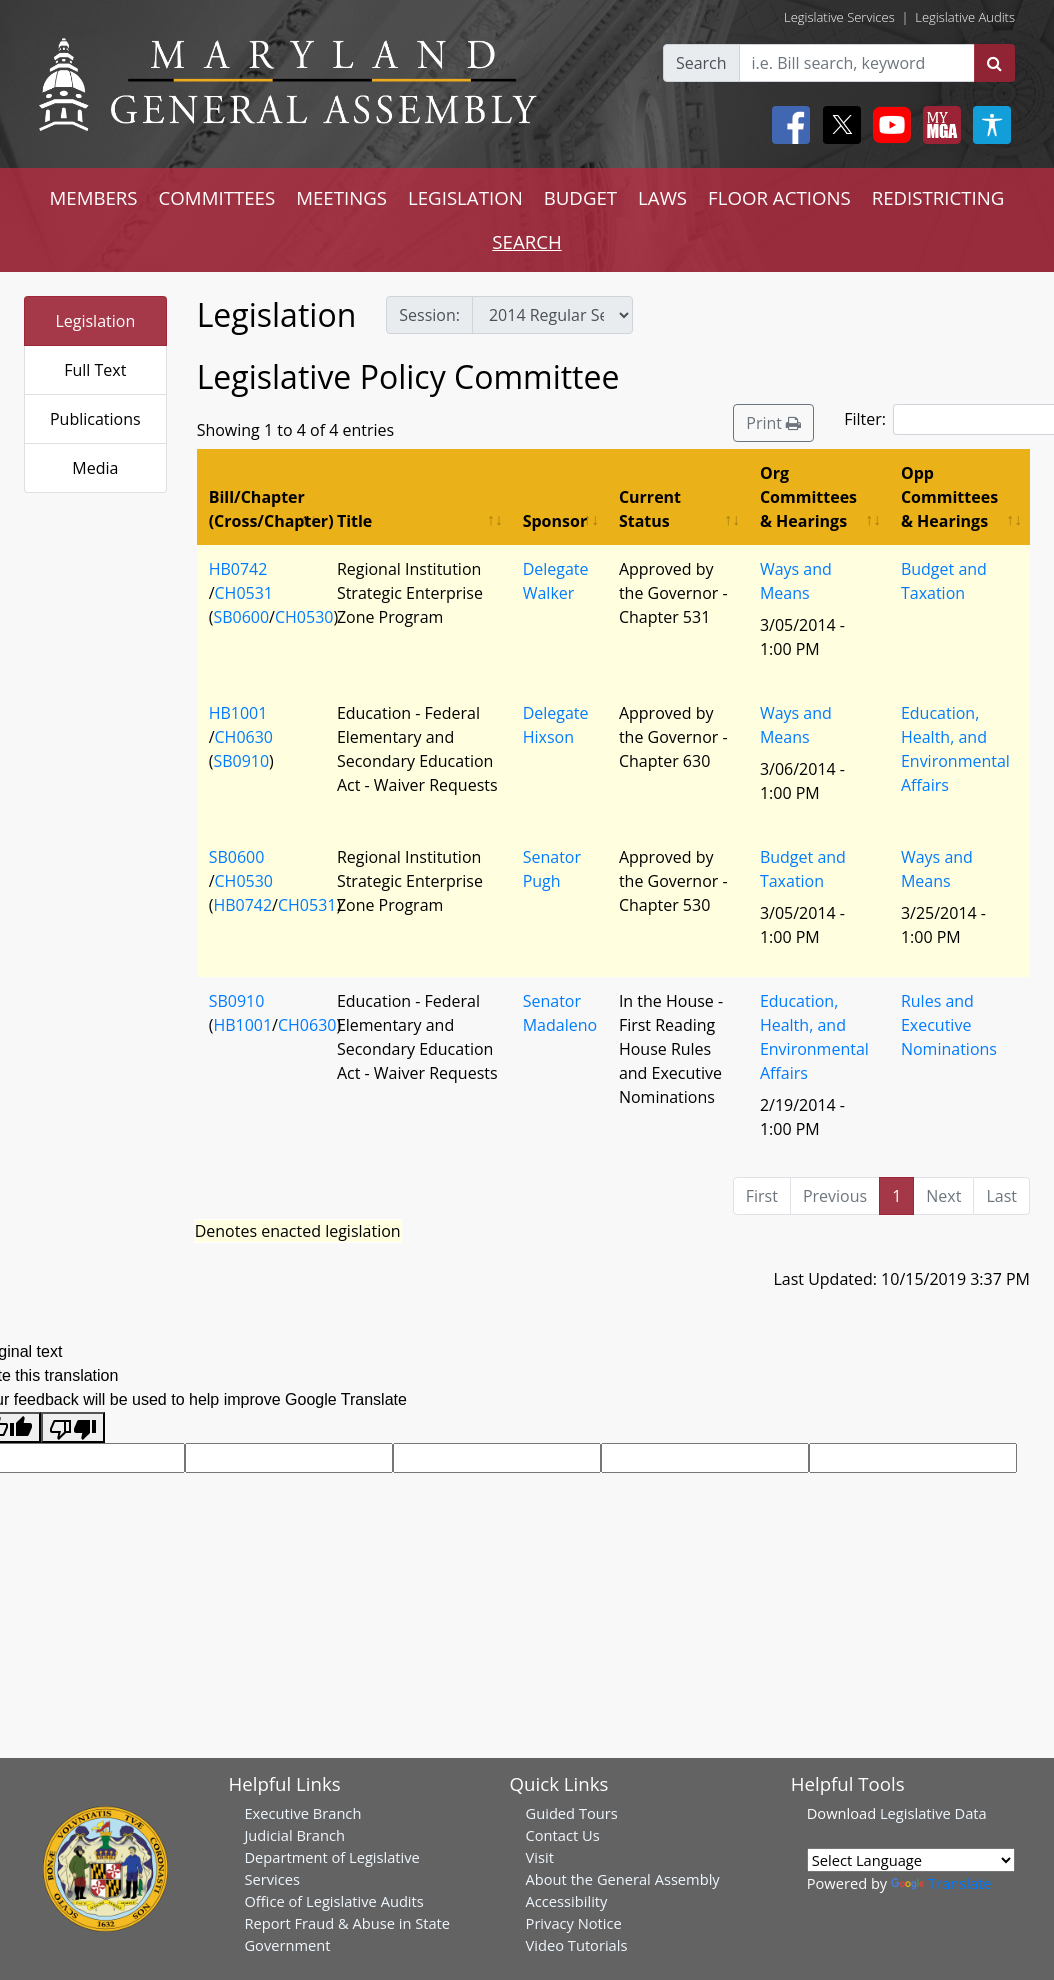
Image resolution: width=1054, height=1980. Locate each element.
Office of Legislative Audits (333, 1901)
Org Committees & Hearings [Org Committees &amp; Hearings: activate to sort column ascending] (808, 497)
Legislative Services (839, 17)
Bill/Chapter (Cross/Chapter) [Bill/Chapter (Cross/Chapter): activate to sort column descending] (267, 509)
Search (701, 63)
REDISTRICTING (938, 197)
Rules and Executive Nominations (949, 1025)
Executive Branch (302, 1813)
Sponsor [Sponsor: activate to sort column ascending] (555, 521)
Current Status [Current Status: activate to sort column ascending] (650, 509)
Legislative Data (933, 1813)
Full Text (95, 370)
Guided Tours (572, 1813)
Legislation (95, 321)
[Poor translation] (73, 1427)
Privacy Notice (574, 1923)
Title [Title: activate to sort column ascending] (354, 521)
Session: (429, 315)
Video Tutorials (577, 1945)
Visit (540, 1857)
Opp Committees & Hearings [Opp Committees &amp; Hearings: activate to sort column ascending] (949, 497)
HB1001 (238, 713)
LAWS (662, 197)
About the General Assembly (623, 1879)
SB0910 (241, 761)
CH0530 (304, 617)
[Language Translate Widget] (911, 1860)
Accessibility (567, 1901)
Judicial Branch (294, 1835)
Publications (95, 419)
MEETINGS (341, 197)
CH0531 (244, 593)
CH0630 (244, 737)
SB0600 (241, 617)
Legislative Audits (965, 17)
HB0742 (238, 569)
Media (95, 468)
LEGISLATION (465, 197)
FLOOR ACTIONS (779, 197)
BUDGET (580, 197)
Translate (941, 1883)
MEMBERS (94, 197)
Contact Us (563, 1835)
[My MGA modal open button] (938, 125)
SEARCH (526, 241)
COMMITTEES (217, 197)
